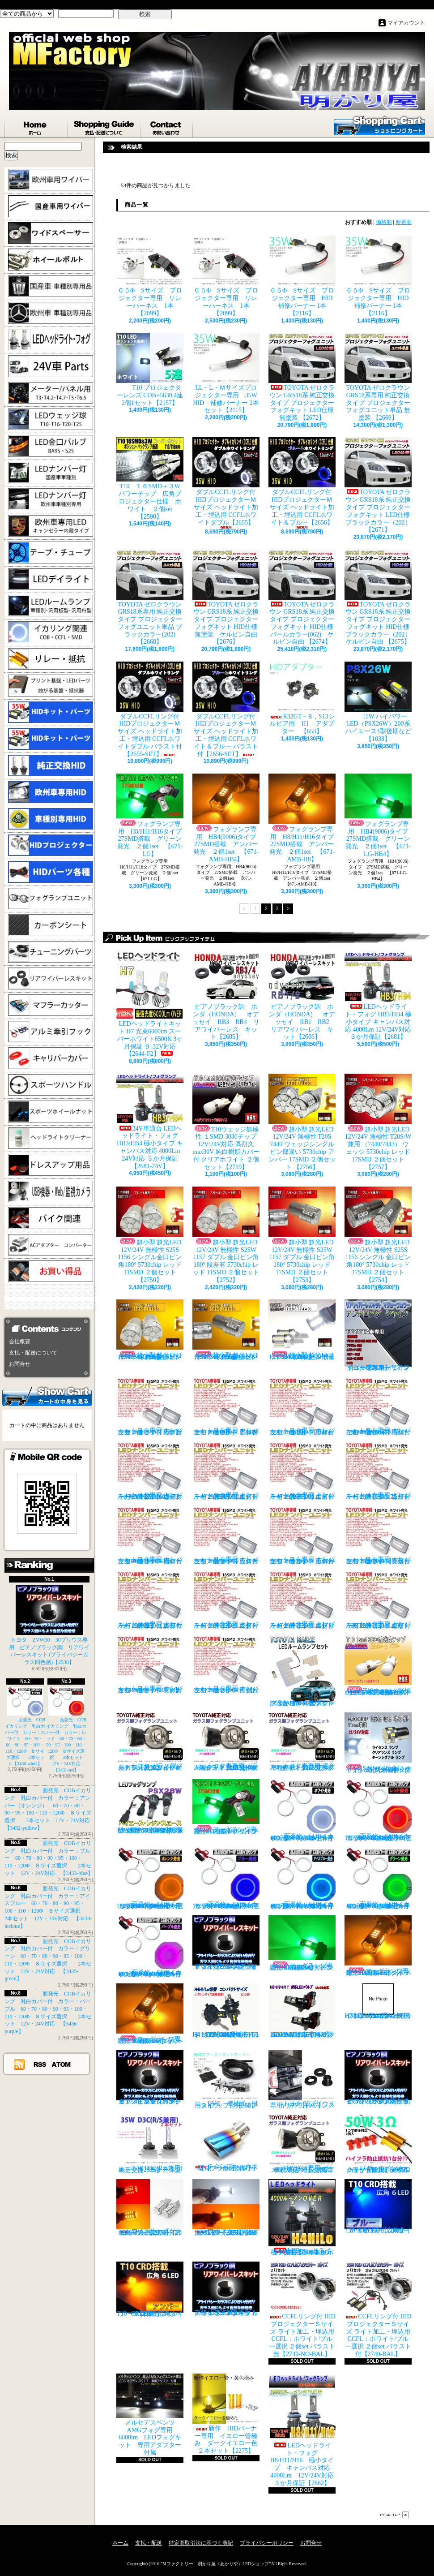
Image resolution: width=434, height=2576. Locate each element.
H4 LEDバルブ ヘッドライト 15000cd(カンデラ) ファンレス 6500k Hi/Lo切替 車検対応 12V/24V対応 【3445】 (226, 2010)
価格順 (384, 222)
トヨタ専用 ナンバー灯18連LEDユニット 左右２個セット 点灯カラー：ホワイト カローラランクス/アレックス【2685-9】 (226, 1535)
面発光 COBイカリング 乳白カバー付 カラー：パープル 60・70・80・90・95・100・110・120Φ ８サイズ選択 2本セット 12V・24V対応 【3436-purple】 (152, 1946)
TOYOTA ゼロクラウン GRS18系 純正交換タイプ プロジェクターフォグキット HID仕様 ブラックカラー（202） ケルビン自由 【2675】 (380, 597)
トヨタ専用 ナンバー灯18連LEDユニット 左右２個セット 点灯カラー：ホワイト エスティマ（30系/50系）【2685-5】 (226, 1470)
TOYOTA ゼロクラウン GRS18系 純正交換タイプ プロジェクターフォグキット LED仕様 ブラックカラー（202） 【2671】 (380, 485)
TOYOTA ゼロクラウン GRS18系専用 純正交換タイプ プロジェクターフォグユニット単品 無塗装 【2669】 (378, 377)
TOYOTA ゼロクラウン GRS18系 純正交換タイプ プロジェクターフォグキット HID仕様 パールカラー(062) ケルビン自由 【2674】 (304, 597)
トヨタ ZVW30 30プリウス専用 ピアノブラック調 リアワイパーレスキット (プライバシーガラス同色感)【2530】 (49, 1625)
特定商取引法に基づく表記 (201, 2543)
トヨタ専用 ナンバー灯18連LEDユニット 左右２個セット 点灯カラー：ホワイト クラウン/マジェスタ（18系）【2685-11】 (378, 1535)
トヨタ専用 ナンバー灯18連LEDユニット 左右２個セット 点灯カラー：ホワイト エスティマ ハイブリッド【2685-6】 (302, 1470)
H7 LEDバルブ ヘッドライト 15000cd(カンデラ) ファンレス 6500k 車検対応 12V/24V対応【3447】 (378, 2001)
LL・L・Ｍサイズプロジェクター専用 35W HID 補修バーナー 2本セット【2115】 (227, 373)
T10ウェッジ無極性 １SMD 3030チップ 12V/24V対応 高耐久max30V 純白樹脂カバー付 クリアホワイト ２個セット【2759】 (226, 1122)
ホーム (36, 126)
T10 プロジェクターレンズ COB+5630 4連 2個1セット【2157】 (149, 369)
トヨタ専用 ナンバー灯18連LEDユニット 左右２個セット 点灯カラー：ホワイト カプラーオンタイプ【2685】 (149, 1406)
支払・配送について (104, 126)
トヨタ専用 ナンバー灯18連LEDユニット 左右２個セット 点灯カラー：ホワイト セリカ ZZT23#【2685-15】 (378, 1599)
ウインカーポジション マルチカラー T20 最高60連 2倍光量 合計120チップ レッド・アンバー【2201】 (149, 2207)
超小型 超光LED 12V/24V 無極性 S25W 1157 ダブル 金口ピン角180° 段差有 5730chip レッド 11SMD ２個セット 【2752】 (226, 1235)
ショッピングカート (379, 125)
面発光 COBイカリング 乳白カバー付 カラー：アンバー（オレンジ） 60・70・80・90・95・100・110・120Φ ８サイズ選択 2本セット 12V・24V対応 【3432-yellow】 (151, 1878)
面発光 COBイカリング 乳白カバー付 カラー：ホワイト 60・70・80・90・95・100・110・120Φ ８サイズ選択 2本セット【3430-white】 (25, 1726)
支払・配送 (148, 2543)
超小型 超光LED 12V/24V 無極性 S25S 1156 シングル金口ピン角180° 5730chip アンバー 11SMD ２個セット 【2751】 (149, 1329)
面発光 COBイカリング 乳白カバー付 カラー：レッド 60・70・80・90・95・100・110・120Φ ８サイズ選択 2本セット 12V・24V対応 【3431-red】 (67, 1729)
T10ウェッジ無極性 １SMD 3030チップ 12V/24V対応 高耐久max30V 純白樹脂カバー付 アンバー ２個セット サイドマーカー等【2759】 (378, 1665)
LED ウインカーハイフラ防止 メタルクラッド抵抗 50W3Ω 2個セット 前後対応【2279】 (380, 2144)
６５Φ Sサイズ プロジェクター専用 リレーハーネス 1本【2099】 (149, 276)
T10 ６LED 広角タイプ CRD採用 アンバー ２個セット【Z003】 (149, 2289)
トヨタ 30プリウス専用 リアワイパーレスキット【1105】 (302, 2079)
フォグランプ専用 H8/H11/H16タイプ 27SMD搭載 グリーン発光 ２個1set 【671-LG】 (152, 815)
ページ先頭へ (394, 2514)
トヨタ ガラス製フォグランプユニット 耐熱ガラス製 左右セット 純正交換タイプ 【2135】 (149, 1741)
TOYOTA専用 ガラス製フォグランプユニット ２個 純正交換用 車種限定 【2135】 (303, 2144)
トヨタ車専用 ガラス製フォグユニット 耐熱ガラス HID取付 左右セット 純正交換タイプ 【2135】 (226, 1741)
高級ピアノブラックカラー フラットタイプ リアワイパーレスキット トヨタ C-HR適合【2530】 (226, 2289)
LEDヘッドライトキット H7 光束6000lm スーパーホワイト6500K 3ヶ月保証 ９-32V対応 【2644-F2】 (149, 1004)
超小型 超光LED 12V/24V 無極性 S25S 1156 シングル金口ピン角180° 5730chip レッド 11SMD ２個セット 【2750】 (149, 1235)
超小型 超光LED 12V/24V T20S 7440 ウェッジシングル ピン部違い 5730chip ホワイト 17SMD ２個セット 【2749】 (302, 1329)
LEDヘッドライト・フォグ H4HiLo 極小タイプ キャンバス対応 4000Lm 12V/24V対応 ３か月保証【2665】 (302, 2217)
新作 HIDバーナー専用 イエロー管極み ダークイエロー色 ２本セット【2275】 (228, 2414)
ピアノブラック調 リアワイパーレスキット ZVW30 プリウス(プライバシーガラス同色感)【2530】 (378, 2077)
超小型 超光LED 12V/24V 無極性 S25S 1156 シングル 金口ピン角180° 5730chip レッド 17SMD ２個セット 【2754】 (378, 1235)
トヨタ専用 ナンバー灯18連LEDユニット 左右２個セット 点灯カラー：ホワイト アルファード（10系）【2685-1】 (226, 1406)
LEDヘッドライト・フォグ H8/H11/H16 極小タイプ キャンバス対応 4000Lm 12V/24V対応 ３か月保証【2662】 (304, 2430)
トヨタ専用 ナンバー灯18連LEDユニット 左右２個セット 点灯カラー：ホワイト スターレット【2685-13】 (226, 1599)
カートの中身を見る (47, 1395)
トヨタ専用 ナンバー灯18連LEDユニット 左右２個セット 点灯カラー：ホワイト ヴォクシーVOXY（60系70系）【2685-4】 (149, 1470)
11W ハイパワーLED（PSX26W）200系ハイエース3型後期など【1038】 (378, 702)
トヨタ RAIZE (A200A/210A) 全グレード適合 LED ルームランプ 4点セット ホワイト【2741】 (302, 1671)
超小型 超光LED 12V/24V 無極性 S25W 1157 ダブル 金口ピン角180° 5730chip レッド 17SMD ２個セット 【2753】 (302, 1235)
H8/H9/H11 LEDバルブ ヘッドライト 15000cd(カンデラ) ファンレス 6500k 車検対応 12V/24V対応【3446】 (304, 2010)
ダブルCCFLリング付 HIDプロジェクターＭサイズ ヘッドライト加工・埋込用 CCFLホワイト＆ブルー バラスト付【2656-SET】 (226, 709)
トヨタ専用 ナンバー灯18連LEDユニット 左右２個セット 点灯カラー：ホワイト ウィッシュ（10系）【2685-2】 (302, 1406)
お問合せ (167, 126)
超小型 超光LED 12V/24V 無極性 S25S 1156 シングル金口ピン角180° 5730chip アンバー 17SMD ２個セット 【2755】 (226, 1329)
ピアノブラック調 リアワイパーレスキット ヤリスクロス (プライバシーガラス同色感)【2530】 (226, 1942)
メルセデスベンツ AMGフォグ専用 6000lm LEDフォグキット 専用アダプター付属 (149, 2415)
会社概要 (19, 1341)
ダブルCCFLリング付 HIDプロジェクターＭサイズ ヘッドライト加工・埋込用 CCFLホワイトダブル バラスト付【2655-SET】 (149, 709)
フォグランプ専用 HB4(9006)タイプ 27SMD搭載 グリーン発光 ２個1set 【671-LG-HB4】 (379, 815)
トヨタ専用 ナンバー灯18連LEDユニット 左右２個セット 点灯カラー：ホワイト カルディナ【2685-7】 (378, 1470)
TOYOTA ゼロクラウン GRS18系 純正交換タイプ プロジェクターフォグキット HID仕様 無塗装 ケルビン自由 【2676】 (228, 597)
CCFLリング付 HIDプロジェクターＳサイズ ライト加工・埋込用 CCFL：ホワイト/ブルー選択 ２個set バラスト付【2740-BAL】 (378, 2309)
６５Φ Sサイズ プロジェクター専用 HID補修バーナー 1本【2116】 (302, 276)
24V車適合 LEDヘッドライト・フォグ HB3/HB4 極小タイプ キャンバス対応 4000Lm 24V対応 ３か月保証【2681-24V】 (149, 1122)
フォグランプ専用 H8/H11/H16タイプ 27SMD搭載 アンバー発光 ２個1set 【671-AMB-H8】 (304, 818)
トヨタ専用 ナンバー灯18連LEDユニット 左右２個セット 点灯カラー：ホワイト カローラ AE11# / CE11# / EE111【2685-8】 (149, 1535)
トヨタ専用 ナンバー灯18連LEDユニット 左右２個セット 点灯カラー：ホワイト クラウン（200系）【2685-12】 (149, 1599)
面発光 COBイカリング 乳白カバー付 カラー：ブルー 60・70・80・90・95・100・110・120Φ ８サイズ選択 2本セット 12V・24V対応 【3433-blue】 (48, 1858)
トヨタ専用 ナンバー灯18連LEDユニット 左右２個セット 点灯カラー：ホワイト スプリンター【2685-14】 (302, 1599)
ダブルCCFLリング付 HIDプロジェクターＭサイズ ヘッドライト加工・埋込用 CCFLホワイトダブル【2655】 (226, 483)
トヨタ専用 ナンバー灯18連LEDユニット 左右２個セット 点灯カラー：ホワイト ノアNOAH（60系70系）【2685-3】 (378, 1406)
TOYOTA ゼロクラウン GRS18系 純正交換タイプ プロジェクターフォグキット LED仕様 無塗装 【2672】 (304, 377)
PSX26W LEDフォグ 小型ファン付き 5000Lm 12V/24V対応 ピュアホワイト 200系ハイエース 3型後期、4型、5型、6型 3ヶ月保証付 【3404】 (152, 1806)
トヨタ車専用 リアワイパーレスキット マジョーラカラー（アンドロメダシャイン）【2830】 (378, 1335)
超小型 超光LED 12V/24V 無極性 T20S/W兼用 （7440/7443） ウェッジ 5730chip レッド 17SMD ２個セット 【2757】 (378, 1122)
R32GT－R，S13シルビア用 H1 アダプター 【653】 (302, 698)
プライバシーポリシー (267, 2543)
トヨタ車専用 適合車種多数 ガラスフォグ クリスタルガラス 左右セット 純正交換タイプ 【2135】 (302, 1741)
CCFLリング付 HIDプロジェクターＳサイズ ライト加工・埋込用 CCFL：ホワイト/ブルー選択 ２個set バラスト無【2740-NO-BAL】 (302, 2309)
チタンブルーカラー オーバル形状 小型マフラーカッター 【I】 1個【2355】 (226, 2143)
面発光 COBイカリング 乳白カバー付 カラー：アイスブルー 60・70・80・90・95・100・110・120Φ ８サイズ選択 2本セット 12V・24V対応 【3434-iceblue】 (304, 1878)
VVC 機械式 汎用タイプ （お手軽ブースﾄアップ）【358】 (226, 2079)
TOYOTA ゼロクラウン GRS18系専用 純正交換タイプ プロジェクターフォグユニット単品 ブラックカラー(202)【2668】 (149, 597)
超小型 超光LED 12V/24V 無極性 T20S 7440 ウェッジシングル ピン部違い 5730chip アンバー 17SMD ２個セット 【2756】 (302, 1122)
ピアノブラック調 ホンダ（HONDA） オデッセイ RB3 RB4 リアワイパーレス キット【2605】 (226, 996)
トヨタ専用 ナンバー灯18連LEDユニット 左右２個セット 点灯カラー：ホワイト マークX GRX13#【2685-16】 (149, 1664)
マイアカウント (406, 23)
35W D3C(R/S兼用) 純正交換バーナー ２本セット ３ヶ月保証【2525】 (152, 2144)
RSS (40, 2064)
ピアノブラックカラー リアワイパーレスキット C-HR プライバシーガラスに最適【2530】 (149, 2077)
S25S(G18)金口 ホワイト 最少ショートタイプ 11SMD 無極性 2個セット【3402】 (378, 1742)
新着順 (404, 222)
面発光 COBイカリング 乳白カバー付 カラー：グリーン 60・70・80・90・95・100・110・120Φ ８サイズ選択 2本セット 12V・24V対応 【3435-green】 (381, 1878)
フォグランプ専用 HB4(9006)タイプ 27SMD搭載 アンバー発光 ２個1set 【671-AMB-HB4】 (227, 818)
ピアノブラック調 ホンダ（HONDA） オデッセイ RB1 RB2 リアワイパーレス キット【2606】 (305, 996)
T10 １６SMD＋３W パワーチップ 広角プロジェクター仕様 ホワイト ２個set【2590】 (149, 478)
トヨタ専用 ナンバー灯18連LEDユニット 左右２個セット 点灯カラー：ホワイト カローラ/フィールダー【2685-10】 (302, 1535)
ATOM (61, 2064)
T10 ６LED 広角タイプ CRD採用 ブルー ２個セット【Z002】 (380, 2206)
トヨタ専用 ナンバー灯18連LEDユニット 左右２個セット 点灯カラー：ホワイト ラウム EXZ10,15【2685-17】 (226, 1664)
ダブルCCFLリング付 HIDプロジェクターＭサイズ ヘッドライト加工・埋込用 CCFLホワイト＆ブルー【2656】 (302, 483)
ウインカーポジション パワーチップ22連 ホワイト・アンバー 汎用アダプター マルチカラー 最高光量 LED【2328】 (228, 2207)
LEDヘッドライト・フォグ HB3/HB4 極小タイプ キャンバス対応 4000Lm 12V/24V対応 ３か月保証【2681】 (378, 996)
